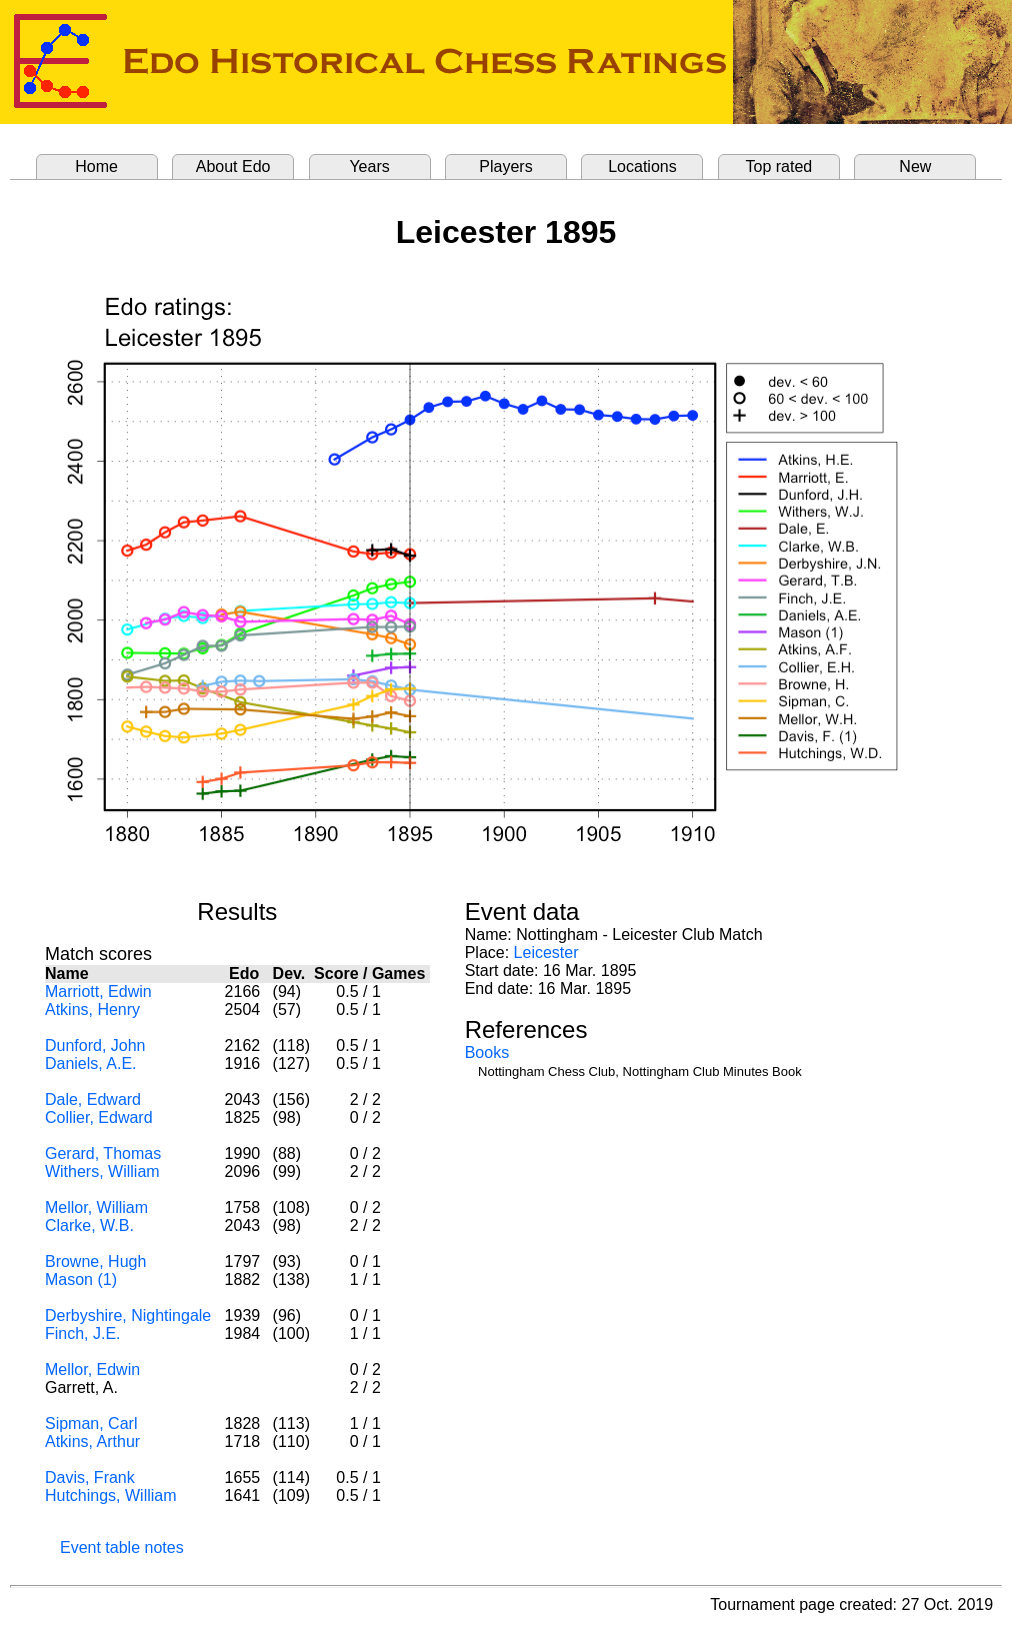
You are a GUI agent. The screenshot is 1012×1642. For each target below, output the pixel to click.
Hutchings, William (111, 1495)
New (915, 166)
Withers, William (102, 1171)
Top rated (779, 166)
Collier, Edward (99, 1117)
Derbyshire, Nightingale (128, 1315)
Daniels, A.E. (91, 1063)
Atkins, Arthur (92, 1441)
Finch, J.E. (83, 1333)
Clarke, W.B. (89, 1225)
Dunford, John (95, 1045)
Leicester (546, 952)
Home (96, 166)
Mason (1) (81, 1279)
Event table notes (122, 1547)
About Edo (233, 166)
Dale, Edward (93, 1099)
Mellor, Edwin (92, 1369)
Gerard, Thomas (103, 1153)
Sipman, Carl (91, 1423)
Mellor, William (96, 1207)
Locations (642, 166)
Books (487, 1052)
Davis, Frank (90, 1477)
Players (505, 166)
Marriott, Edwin (98, 991)
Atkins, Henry (92, 1009)
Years (369, 166)
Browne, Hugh (95, 1261)
